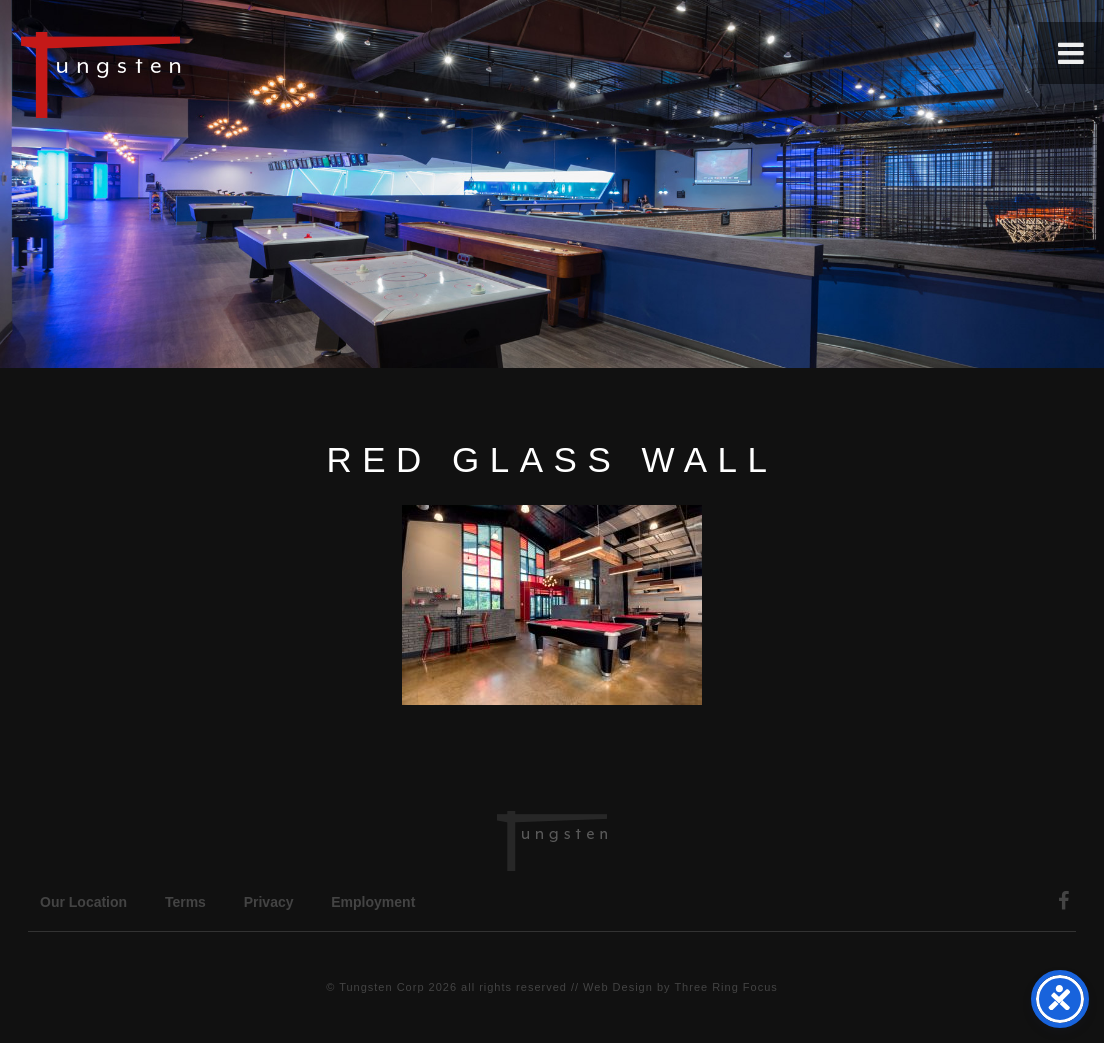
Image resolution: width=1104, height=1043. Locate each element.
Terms (185, 902)
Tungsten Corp (381, 987)
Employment (373, 902)
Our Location (83, 902)
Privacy (269, 902)
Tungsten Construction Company (170, 74)
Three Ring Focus (725, 987)
